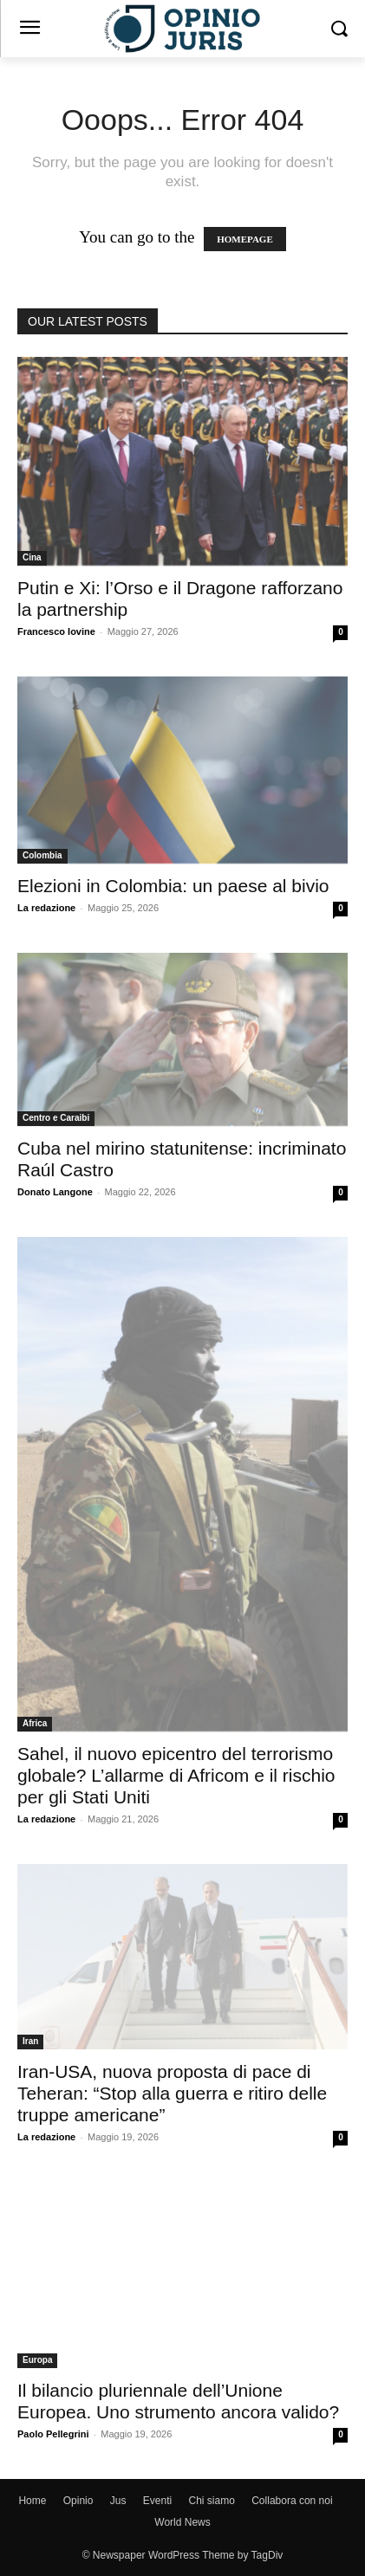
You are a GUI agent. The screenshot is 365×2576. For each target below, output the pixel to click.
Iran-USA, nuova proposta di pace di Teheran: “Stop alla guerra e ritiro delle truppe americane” (172, 2093)
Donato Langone (55, 1192)
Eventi (157, 2501)
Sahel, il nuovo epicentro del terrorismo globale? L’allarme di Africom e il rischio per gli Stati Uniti (176, 1775)
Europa (37, 2360)
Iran (30, 2041)
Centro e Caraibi (56, 1118)
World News (182, 2522)
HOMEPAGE (245, 239)
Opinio (78, 2501)
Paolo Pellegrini (53, 2434)
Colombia (42, 855)
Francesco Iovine (56, 631)
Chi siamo (212, 2501)
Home (32, 2501)
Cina (32, 557)
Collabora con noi (291, 2501)
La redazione (46, 908)
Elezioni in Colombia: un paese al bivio (173, 886)
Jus (118, 2501)
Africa (35, 1723)
